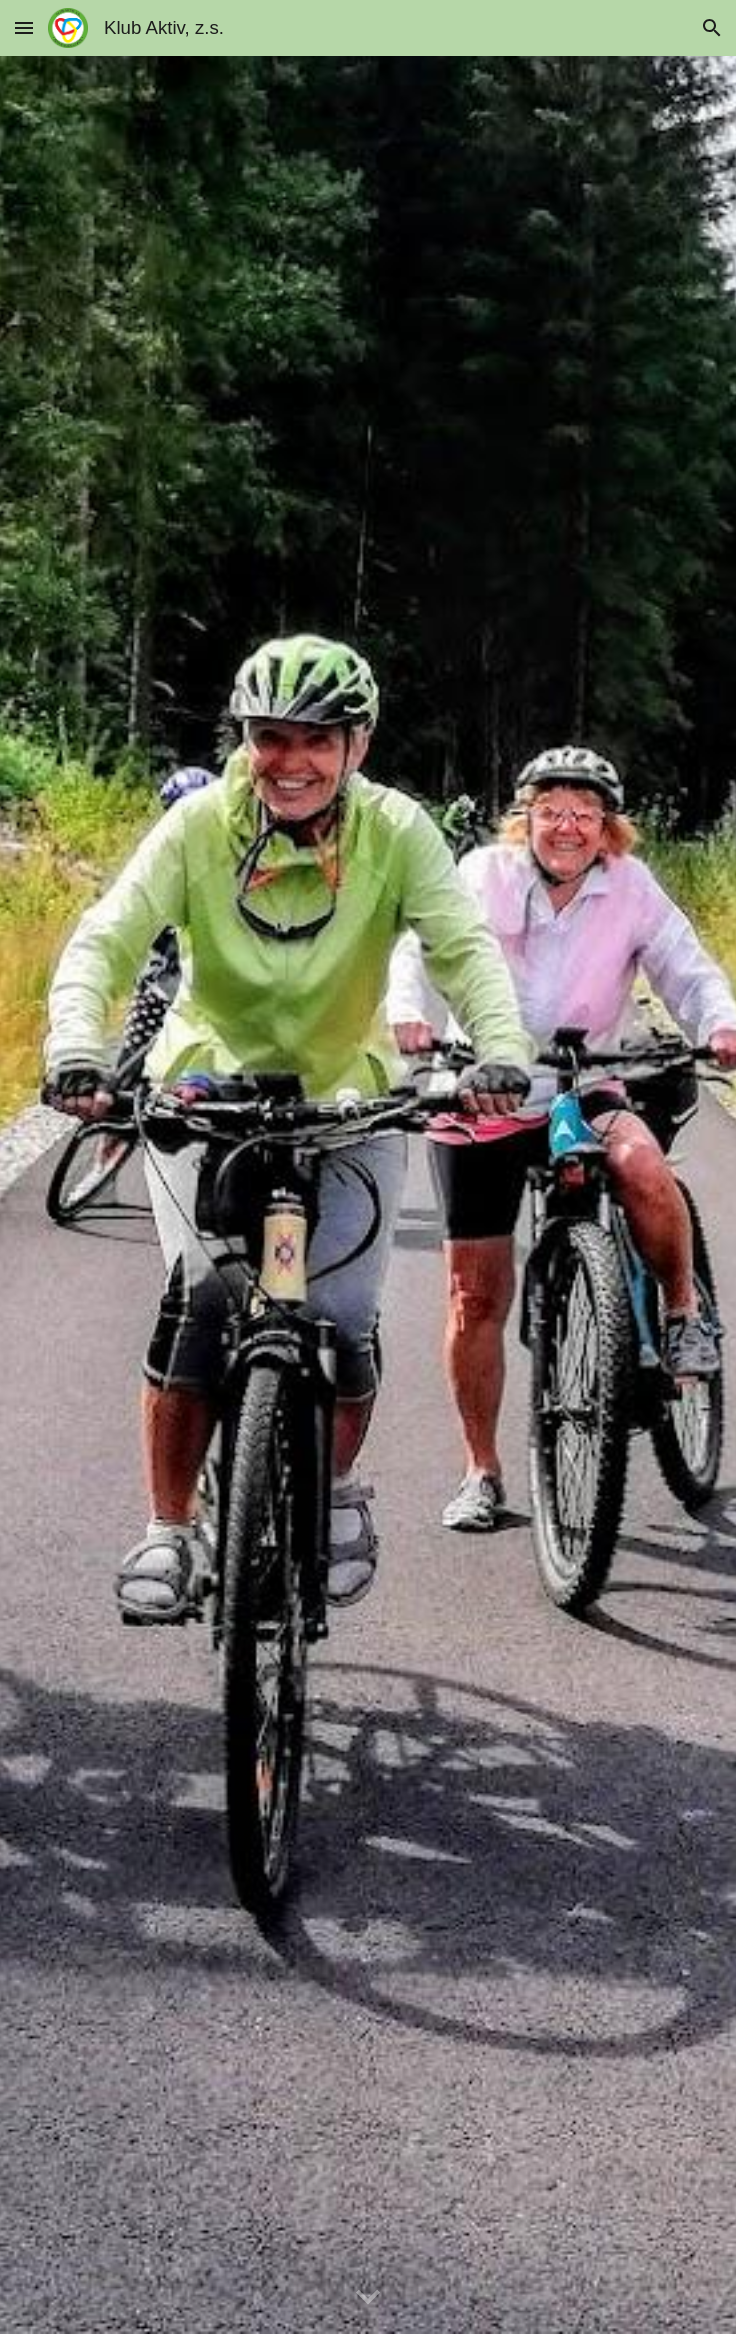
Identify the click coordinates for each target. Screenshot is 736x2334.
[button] (24, 27)
